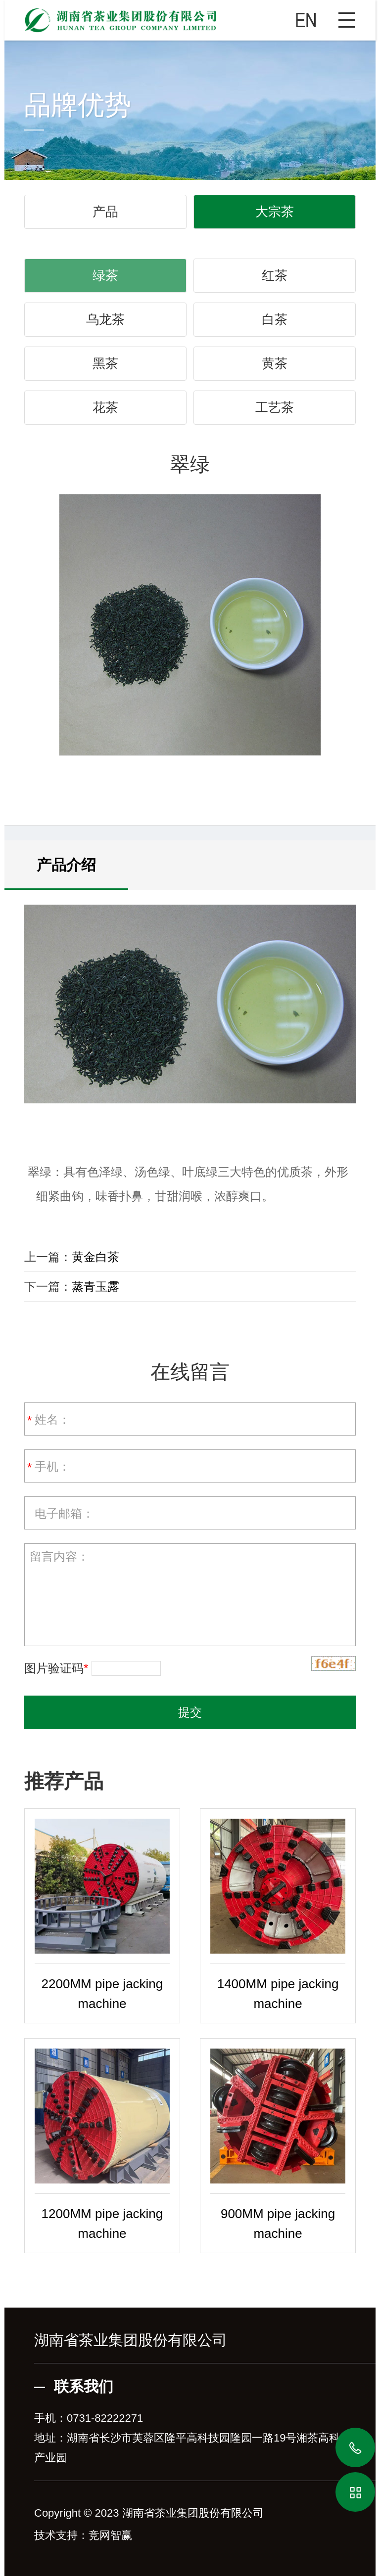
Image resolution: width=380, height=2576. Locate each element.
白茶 (274, 319)
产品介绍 (66, 865)
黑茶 (105, 363)
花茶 (105, 407)
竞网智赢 (110, 2535)
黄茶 (274, 363)
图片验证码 (56, 1668)
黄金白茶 (95, 1257)
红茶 (274, 275)
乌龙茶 (105, 319)
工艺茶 (274, 407)
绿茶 (105, 275)
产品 (105, 211)
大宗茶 (274, 211)
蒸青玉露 (95, 1286)
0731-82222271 (105, 2418)
